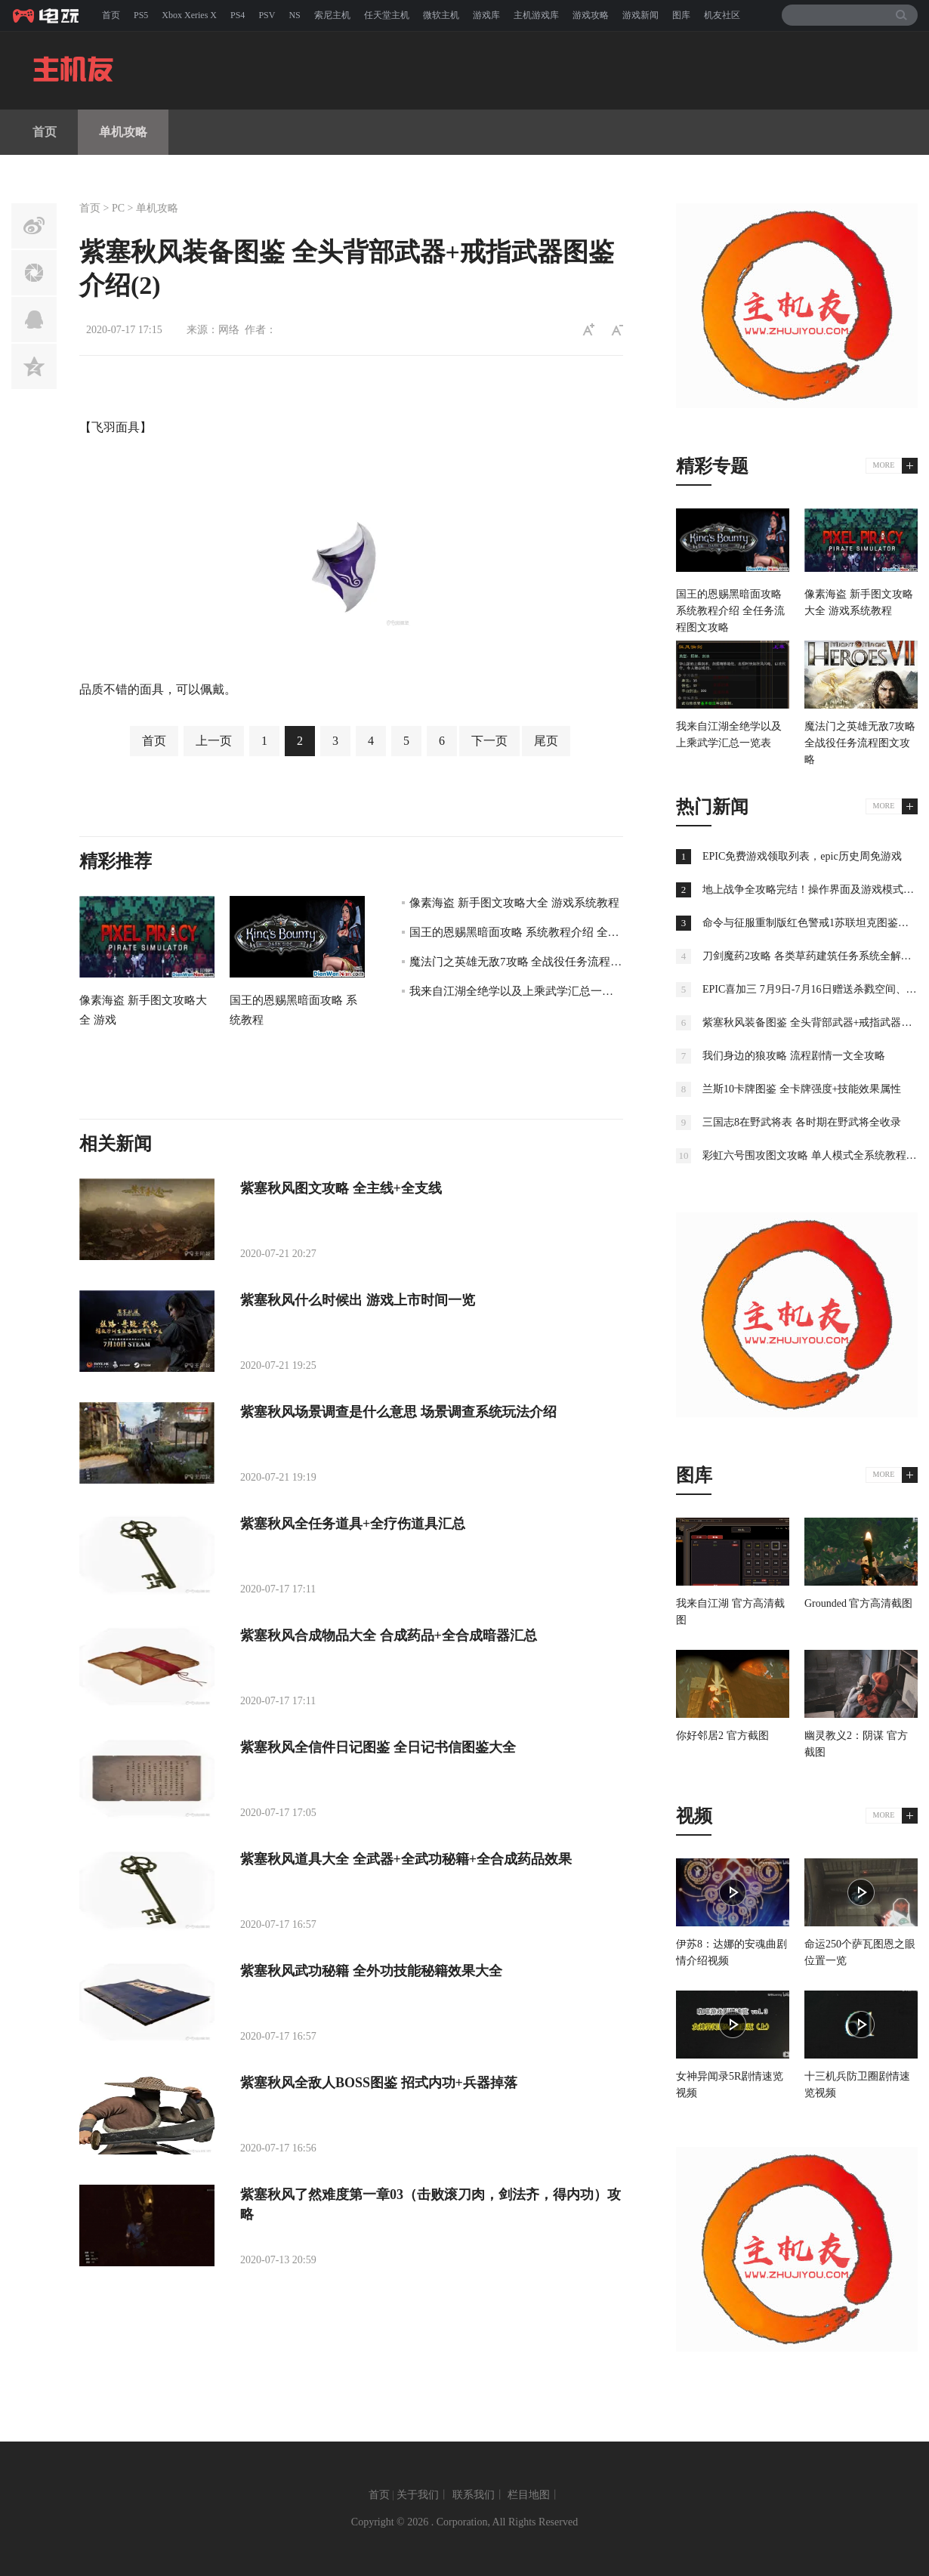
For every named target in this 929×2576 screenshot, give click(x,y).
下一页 (489, 740)
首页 (111, 15)
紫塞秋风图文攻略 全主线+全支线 (341, 1188)
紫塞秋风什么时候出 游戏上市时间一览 (357, 1300)
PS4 (237, 15)
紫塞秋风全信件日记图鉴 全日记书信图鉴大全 (378, 1747)
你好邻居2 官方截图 (722, 1735)
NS (294, 15)
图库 (681, 15)
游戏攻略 (591, 15)
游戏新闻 (640, 15)
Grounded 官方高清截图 (858, 1603)
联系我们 (473, 2494)
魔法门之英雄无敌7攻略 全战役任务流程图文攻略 (532, 962)
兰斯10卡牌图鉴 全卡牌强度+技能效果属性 (801, 1089)
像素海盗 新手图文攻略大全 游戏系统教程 (514, 903)
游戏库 (486, 15)
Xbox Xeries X (189, 15)
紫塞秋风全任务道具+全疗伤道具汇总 (352, 1523)
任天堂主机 (386, 15)
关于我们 (418, 2494)
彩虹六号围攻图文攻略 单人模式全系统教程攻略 (814, 1155)
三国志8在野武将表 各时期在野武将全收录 (801, 1122)
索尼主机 (332, 15)
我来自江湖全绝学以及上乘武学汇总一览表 (517, 991)
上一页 (214, 740)
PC (118, 208)
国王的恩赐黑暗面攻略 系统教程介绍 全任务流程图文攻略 (554, 932)
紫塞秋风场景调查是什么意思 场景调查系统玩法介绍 (398, 1411)
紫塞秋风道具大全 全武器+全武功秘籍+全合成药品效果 (406, 1859)
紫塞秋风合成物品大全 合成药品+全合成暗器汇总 (388, 1635)
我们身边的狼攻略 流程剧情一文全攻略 (793, 1055)
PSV (266, 15)
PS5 (141, 15)
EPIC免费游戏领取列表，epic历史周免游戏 (802, 856)
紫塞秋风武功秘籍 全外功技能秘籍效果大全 (371, 1970)
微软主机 (441, 15)
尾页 (546, 740)
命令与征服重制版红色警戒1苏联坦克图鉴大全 (810, 922)
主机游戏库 (536, 15)
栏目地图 (529, 2494)
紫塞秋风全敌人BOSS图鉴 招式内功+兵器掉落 (378, 2082)
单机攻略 (123, 131)
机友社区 (722, 15)
